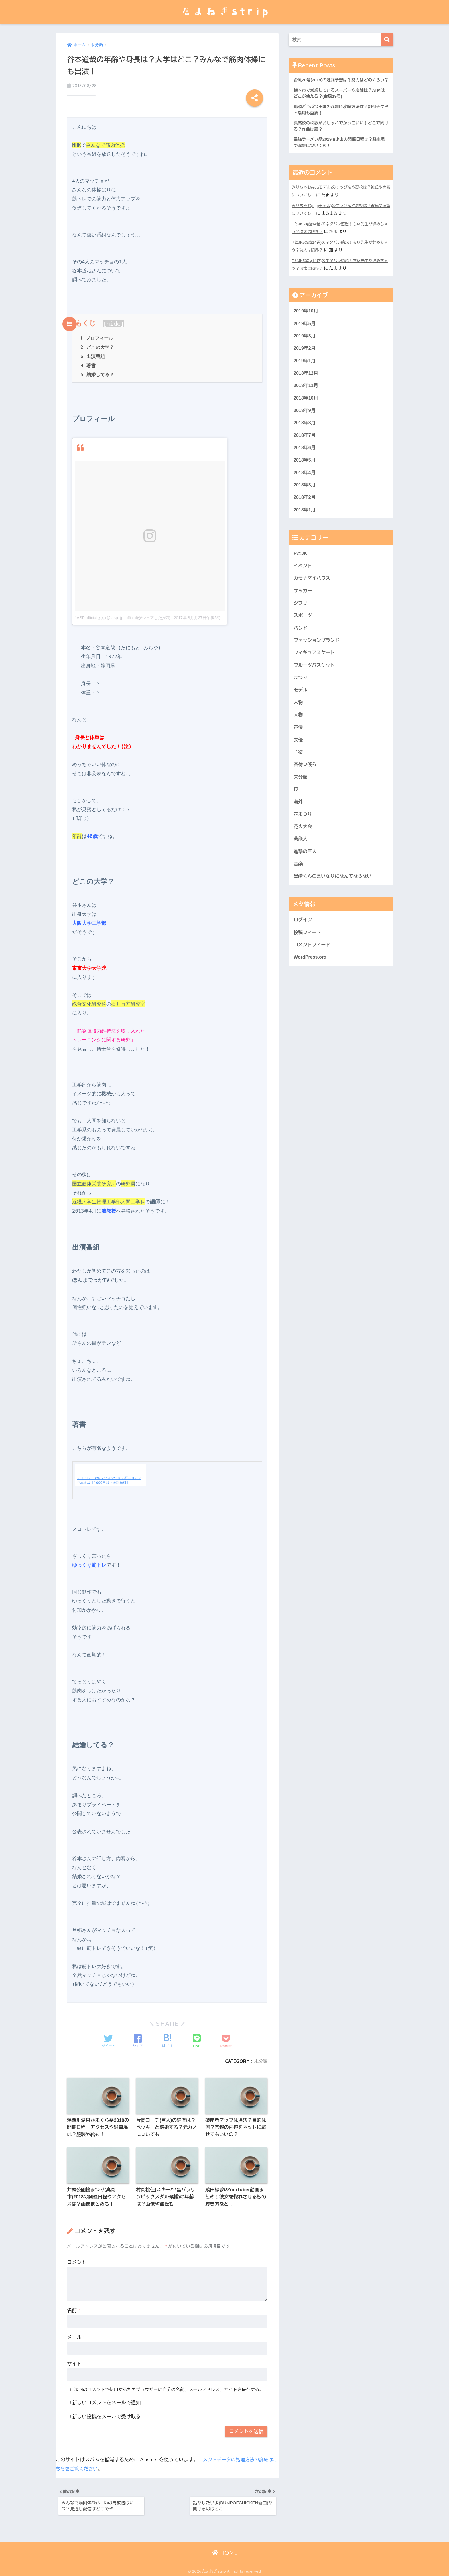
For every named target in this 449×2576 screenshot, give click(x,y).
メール (76, 2333)
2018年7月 (305, 446)
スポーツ (303, 631)
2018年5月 (305, 471)
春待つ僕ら (306, 784)
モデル (301, 707)
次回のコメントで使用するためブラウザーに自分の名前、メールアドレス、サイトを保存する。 (169, 2385)
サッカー (303, 605)
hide (114, 316)
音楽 (298, 887)
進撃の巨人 (306, 874)
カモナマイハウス (313, 592)
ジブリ (301, 618)
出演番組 (92, 350)
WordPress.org (311, 982)
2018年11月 (306, 394)
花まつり (303, 836)
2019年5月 (305, 330)
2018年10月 (306, 407)
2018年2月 (305, 510)
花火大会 (303, 848)
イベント (303, 579)
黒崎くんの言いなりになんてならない (334, 900)
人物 (298, 720)
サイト (74, 2360)
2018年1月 (305, 522)
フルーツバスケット (315, 682)
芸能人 (301, 861)
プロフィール (96, 331)
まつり (301, 695)
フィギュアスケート (315, 669)
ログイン (303, 944)
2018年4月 (305, 484)
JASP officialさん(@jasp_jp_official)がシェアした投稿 (122, 612)
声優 (298, 746)
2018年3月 (305, 497)
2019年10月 (306, 317)
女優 (298, 759)
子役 (298, 772)
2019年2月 (305, 356)
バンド (301, 643)
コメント (76, 2258)
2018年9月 (305, 420)
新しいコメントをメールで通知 (106, 2399)
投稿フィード (308, 956)
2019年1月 (305, 369)
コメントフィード (313, 969)
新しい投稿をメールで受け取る (106, 2412)
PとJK (301, 567)
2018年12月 (306, 381)
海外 (298, 823)
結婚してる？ (97, 369)
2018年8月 (305, 433)
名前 (73, 2306)
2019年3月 (305, 343)
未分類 (260, 2055)
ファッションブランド (318, 656)
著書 (88, 359)
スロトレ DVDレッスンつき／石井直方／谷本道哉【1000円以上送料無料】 (109, 1474)
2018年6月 (305, 459)
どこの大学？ (97, 340)
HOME (224, 2551)
